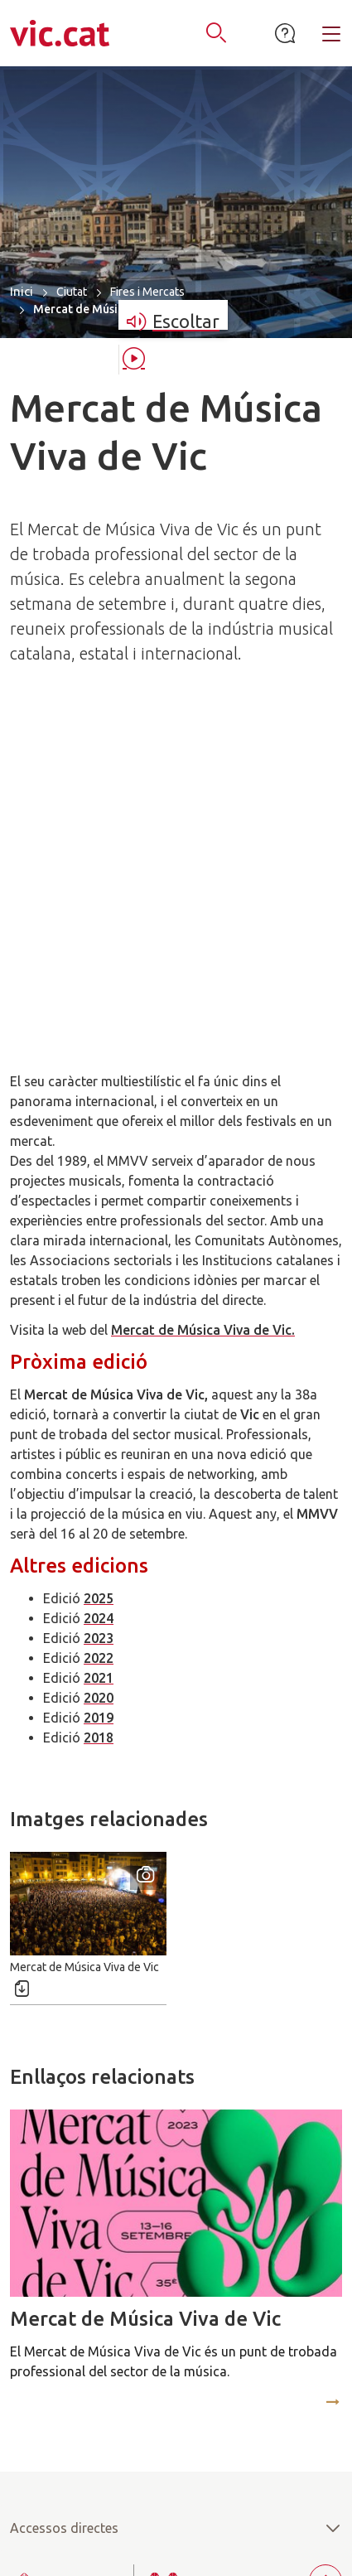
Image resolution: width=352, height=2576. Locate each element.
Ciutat (71, 291)
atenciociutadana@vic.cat (176, 2416)
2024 (98, 1286)
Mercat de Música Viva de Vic (145, 1987)
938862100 (188, 2377)
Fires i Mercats (147, 291)
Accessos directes (176, 2196)
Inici (21, 291)
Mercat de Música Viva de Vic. (203, 998)
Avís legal (312, 2526)
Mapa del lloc (51, 2526)
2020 (98, 1366)
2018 (98, 1406)
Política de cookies (245, 2547)
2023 (98, 1306)
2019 (98, 1386)
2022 (98, 1326)
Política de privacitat (112, 2547)
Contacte (235, 2526)
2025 (98, 1266)
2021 (98, 1346)
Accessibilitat (149, 2526)
